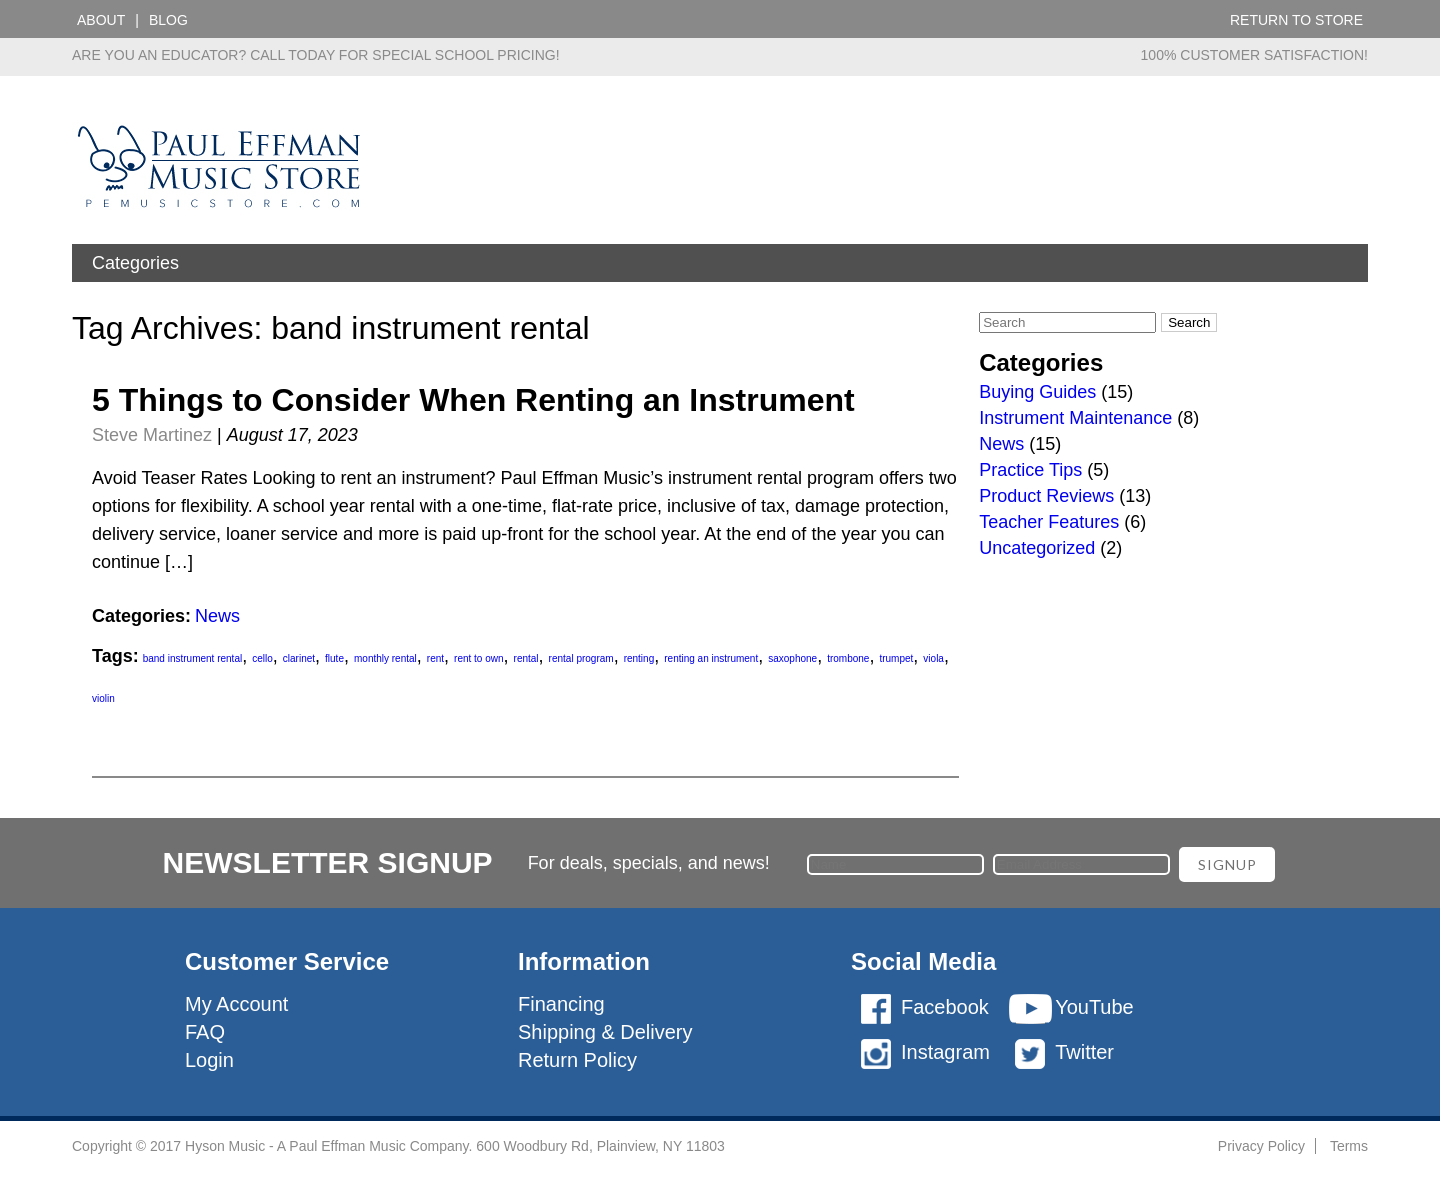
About (101, 20)
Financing (561, 1004)
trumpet (896, 658)
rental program (581, 658)
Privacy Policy (1261, 1146)
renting (639, 658)
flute (334, 658)
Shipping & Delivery (605, 1032)
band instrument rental (193, 658)
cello (262, 658)
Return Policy (577, 1060)
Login (209, 1060)
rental (526, 658)
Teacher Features (1049, 522)
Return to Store (1296, 20)
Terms (1349, 1146)
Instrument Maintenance (1075, 418)
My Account (236, 1004)
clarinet (299, 658)
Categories (135, 263)
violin (103, 698)
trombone (848, 658)
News (217, 616)
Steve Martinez (152, 435)
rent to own (478, 658)
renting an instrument (711, 658)
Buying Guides (1037, 392)
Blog (168, 20)
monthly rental (385, 658)
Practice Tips (1030, 470)
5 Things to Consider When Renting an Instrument (473, 400)
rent (435, 658)
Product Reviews (1046, 496)
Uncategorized (1037, 548)
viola (933, 658)
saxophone (792, 658)
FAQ (205, 1032)
